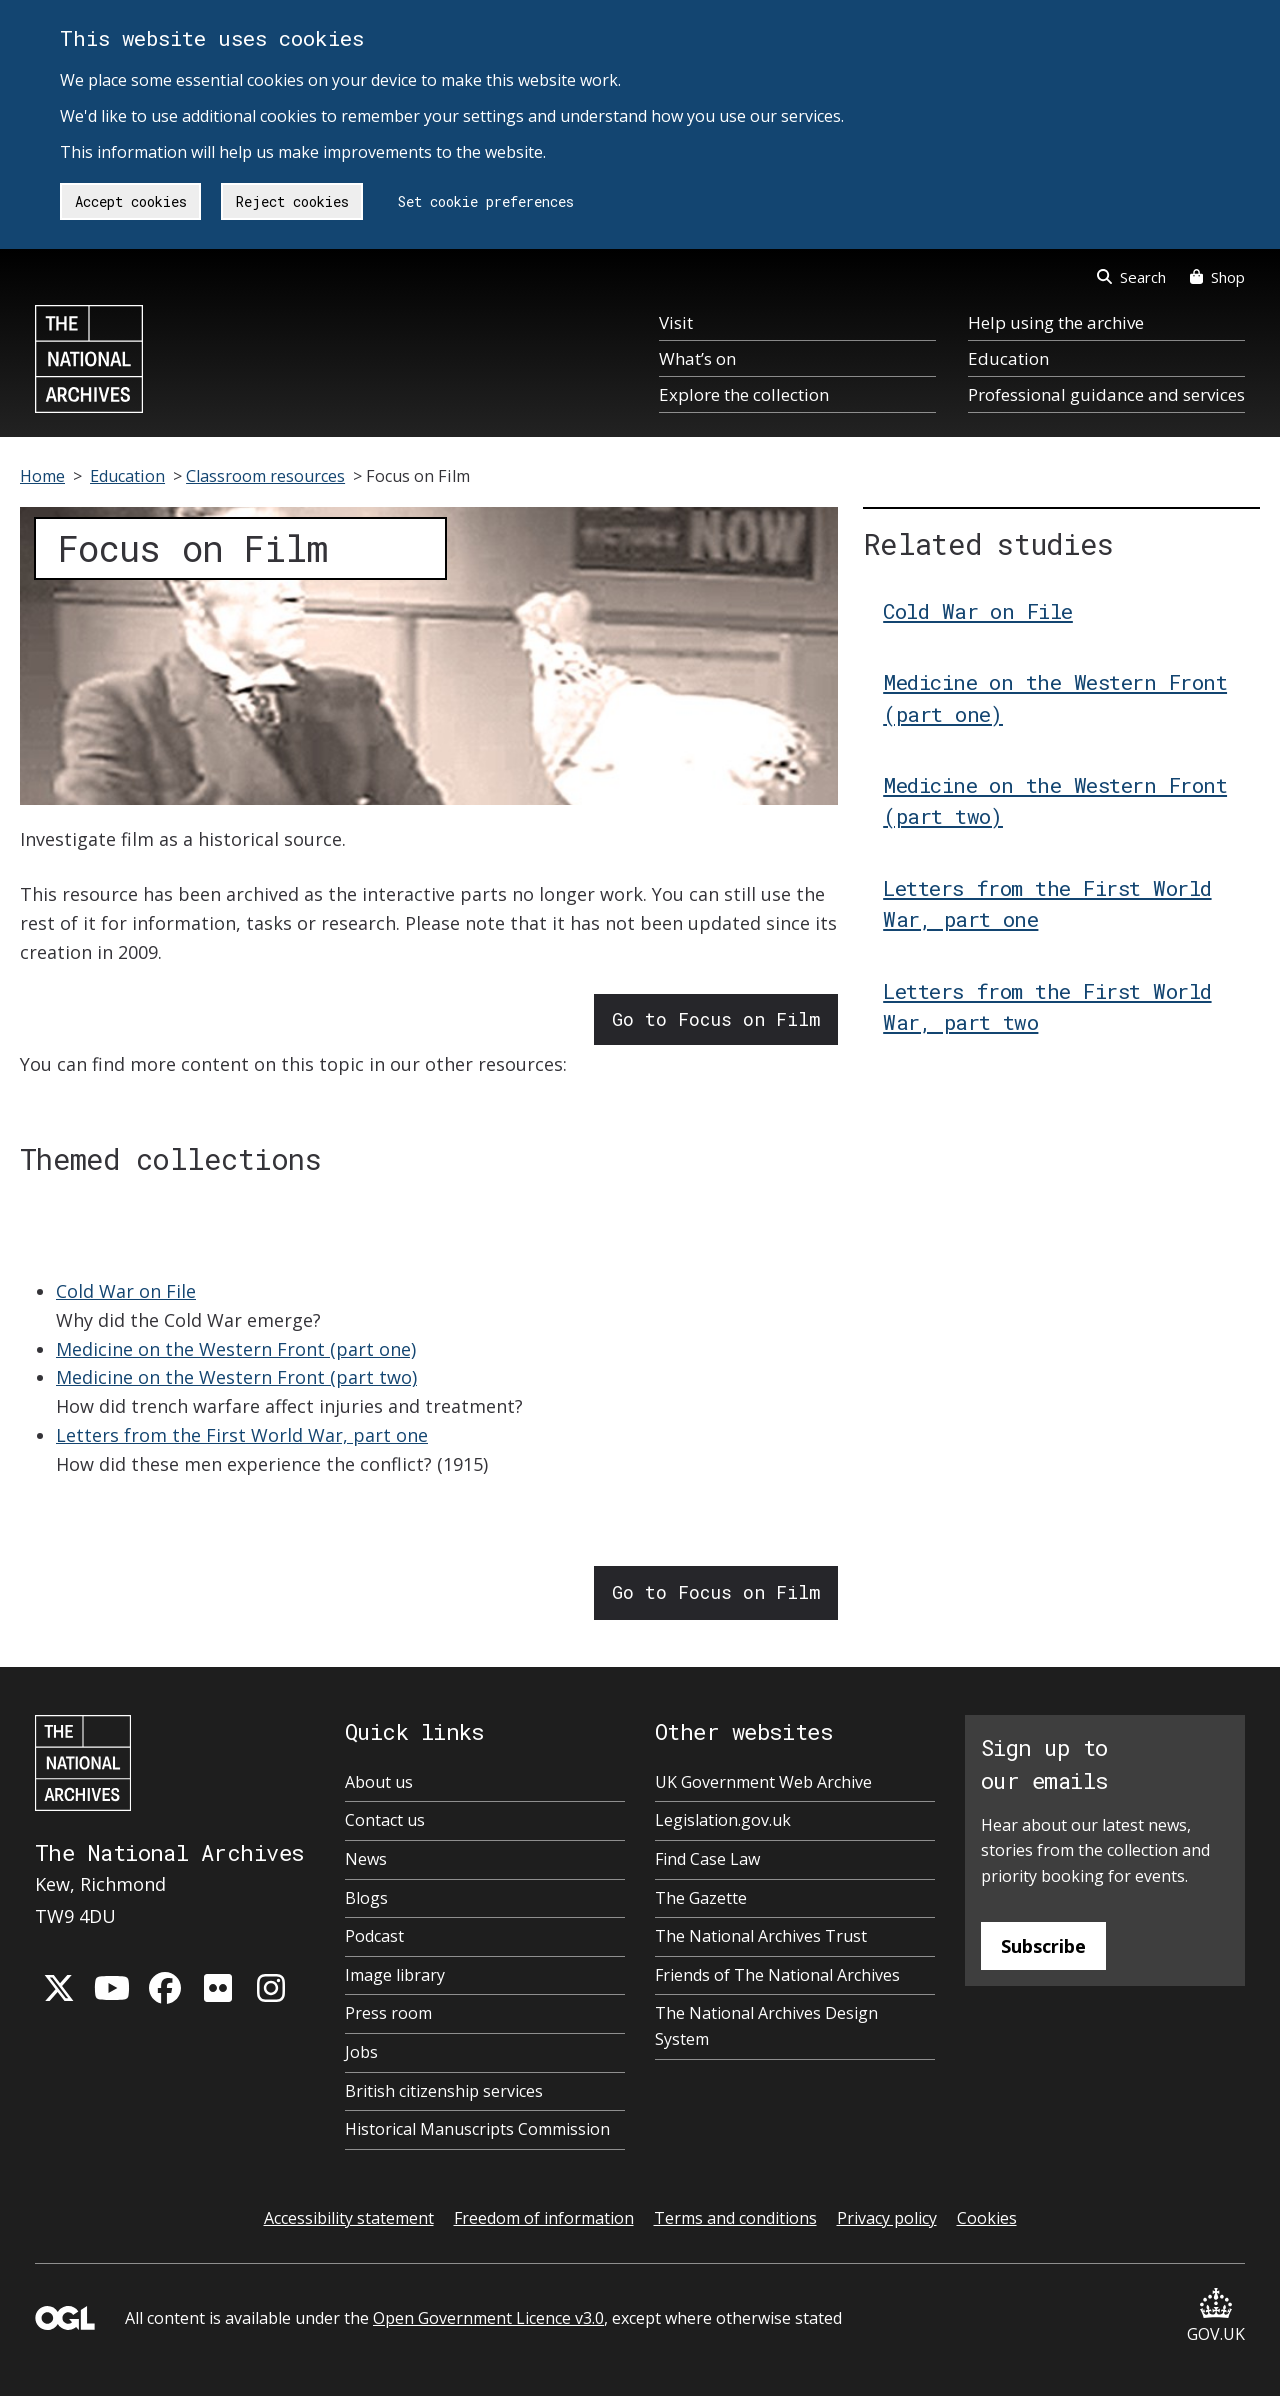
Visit (676, 322)
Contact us (385, 1820)
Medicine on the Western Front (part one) (236, 1349)
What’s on (697, 358)
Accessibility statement (349, 2218)
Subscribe (1043, 1946)
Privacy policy (887, 2218)
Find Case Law (707, 1859)
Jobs (361, 2052)
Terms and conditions (735, 2218)
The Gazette (701, 1898)
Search (1131, 277)
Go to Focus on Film (716, 1019)
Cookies (987, 2218)
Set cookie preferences (486, 201)
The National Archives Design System (766, 2026)
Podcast (374, 1936)
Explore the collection (744, 394)
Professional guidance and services (1106, 394)
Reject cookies (292, 201)
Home (42, 476)
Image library (395, 1975)
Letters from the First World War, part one (242, 1435)
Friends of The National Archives (777, 1975)
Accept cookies (131, 201)
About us (379, 1782)
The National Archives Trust (761, 1936)
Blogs (366, 1898)
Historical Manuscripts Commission (477, 2129)
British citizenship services (444, 2091)
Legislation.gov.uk (723, 1820)
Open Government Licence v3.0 (488, 2318)
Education (1008, 358)
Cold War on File (126, 1291)
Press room (388, 2013)
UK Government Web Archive (763, 1782)
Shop (1217, 277)
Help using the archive (1056, 322)
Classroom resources (265, 476)
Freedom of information (544, 2218)
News (366, 1859)
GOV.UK (1216, 2316)
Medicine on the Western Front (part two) (236, 1377)
